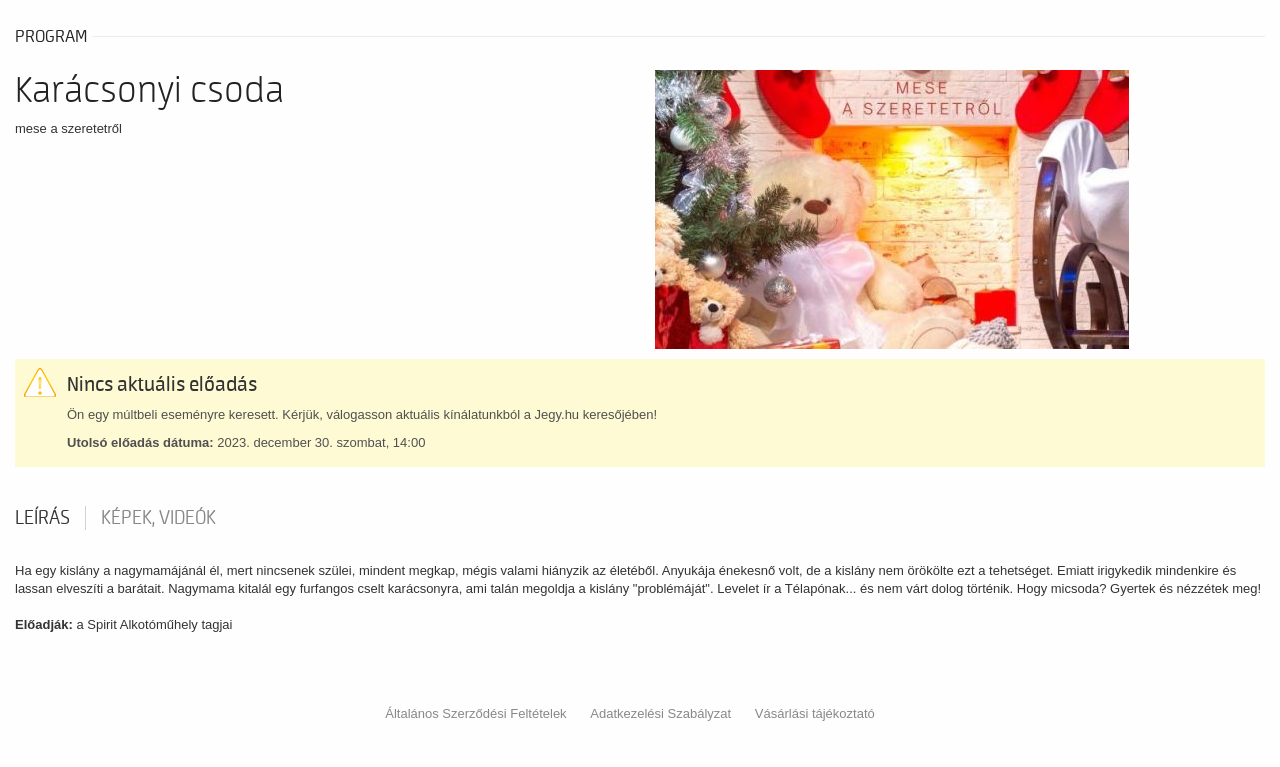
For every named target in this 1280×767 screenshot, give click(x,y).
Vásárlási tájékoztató (815, 713)
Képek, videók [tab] (158, 518)
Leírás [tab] (42, 518)
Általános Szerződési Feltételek (475, 713)
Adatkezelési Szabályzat (660, 713)
